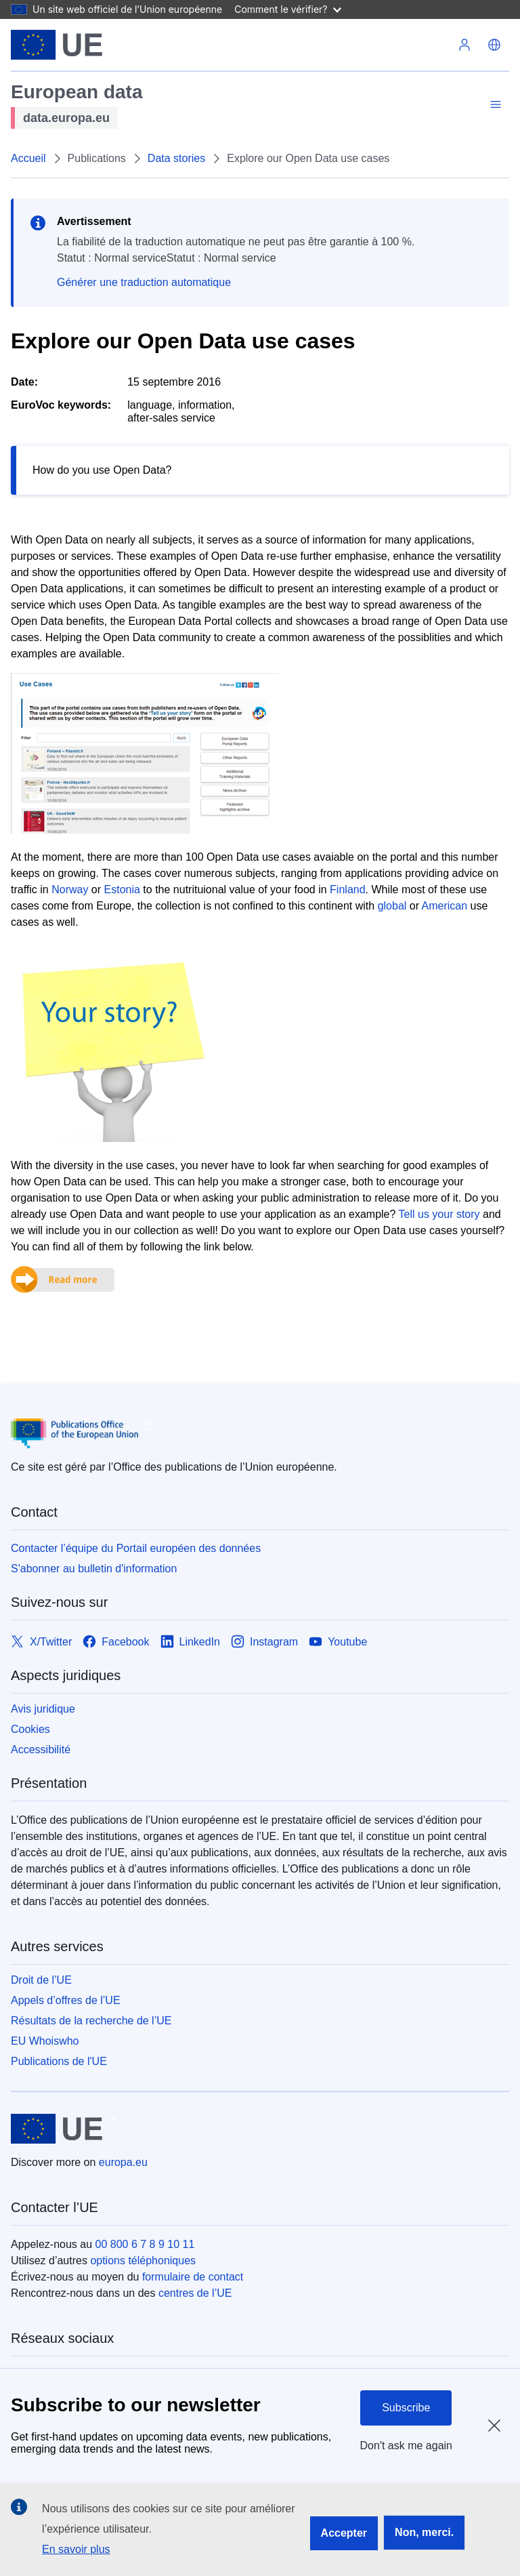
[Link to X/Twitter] (41, 1642)
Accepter (344, 2533)
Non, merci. (424, 2532)
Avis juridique (43, 1709)
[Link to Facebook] (116, 1642)
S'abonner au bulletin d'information (94, 1568)
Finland (347, 889)
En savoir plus (76, 2549)
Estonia (122, 889)
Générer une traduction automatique (144, 282)
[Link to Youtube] (338, 1642)
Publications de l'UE (59, 2061)
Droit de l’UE (41, 1980)
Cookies (30, 1729)
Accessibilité (40, 1749)
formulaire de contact (192, 2277)
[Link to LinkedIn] (190, 1642)
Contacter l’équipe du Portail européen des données (136, 1548)
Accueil (28, 158)
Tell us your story (439, 1214)
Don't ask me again (406, 2445)
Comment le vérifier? (287, 9)
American (445, 906)
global (392, 906)
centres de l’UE (195, 2293)
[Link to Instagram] (264, 1642)
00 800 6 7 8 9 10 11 (145, 2244)
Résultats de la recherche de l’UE (91, 2020)
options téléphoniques (143, 2260)
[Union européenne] (56, 45)
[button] (494, 45)
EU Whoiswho (45, 2041)
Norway (69, 889)
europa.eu (123, 2162)
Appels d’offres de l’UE (66, 2000)
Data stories (176, 158)
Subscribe (406, 2407)
